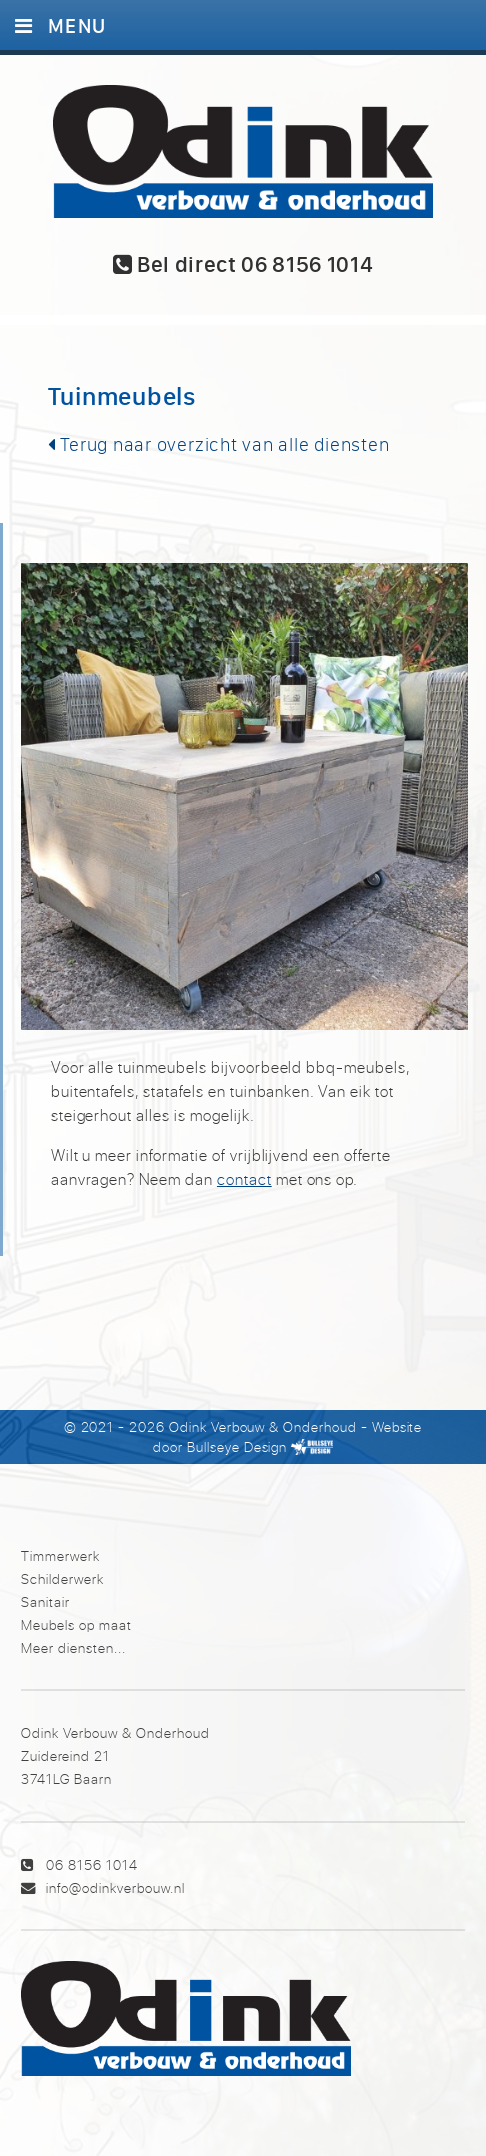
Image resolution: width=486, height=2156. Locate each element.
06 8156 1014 (92, 1864)
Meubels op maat (76, 1624)
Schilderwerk (62, 1578)
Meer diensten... (73, 1647)
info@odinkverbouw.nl (115, 1887)
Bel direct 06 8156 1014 (243, 264)
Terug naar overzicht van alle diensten (219, 444)
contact (244, 1179)
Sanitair (45, 1601)
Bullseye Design (237, 1447)
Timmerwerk (60, 1555)
